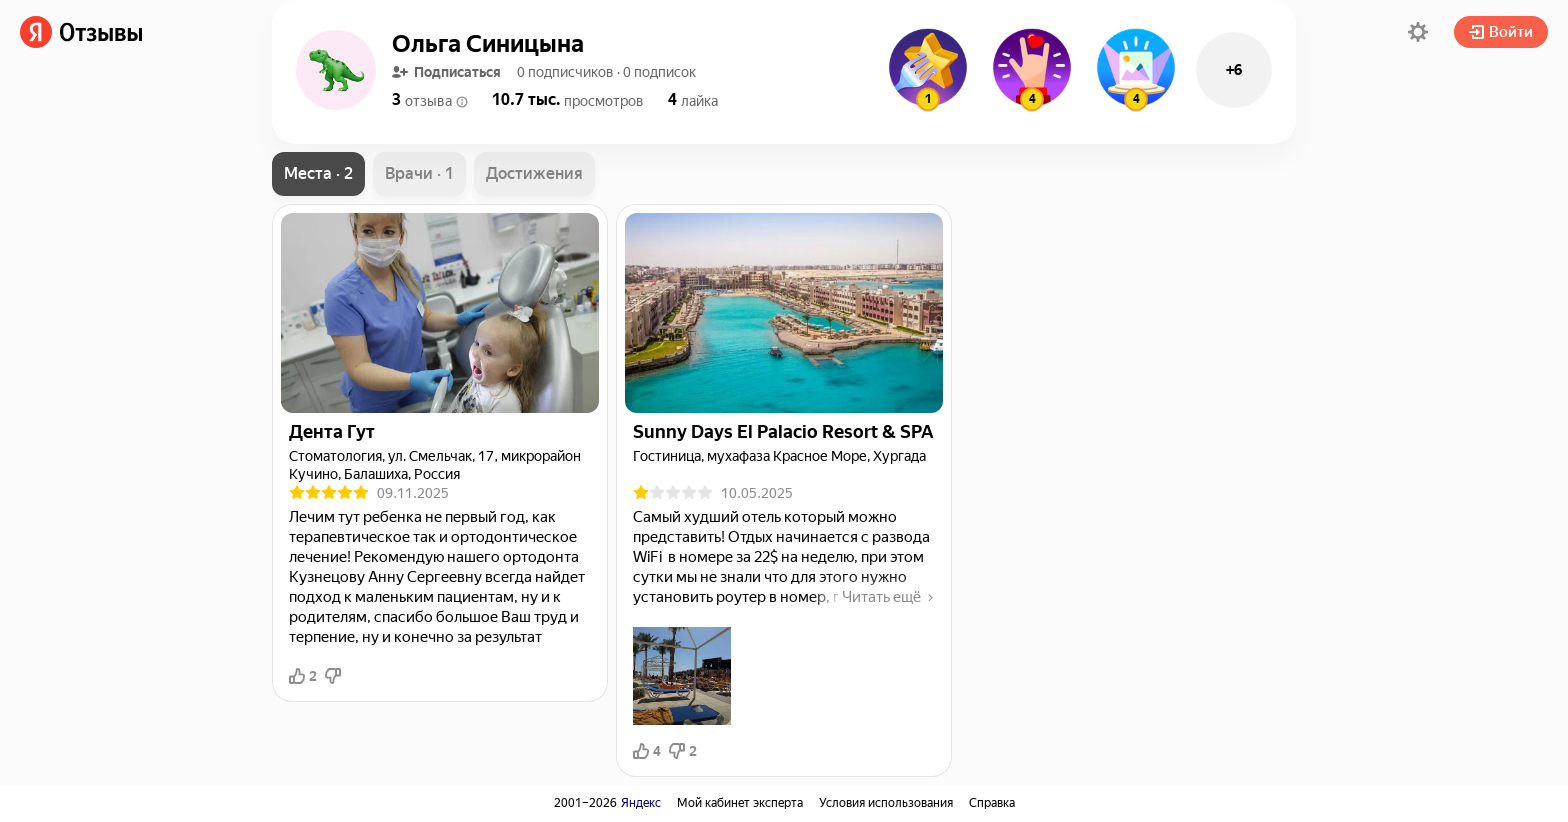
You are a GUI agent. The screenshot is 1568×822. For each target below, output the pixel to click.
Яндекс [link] (641, 803)
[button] (1418, 32)
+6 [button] (1234, 70)
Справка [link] (992, 803)
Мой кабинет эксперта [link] (740, 803)
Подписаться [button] (446, 72)
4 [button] (647, 751)
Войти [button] (1501, 32)
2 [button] (303, 676)
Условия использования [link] (886, 803)
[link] (81, 32)
